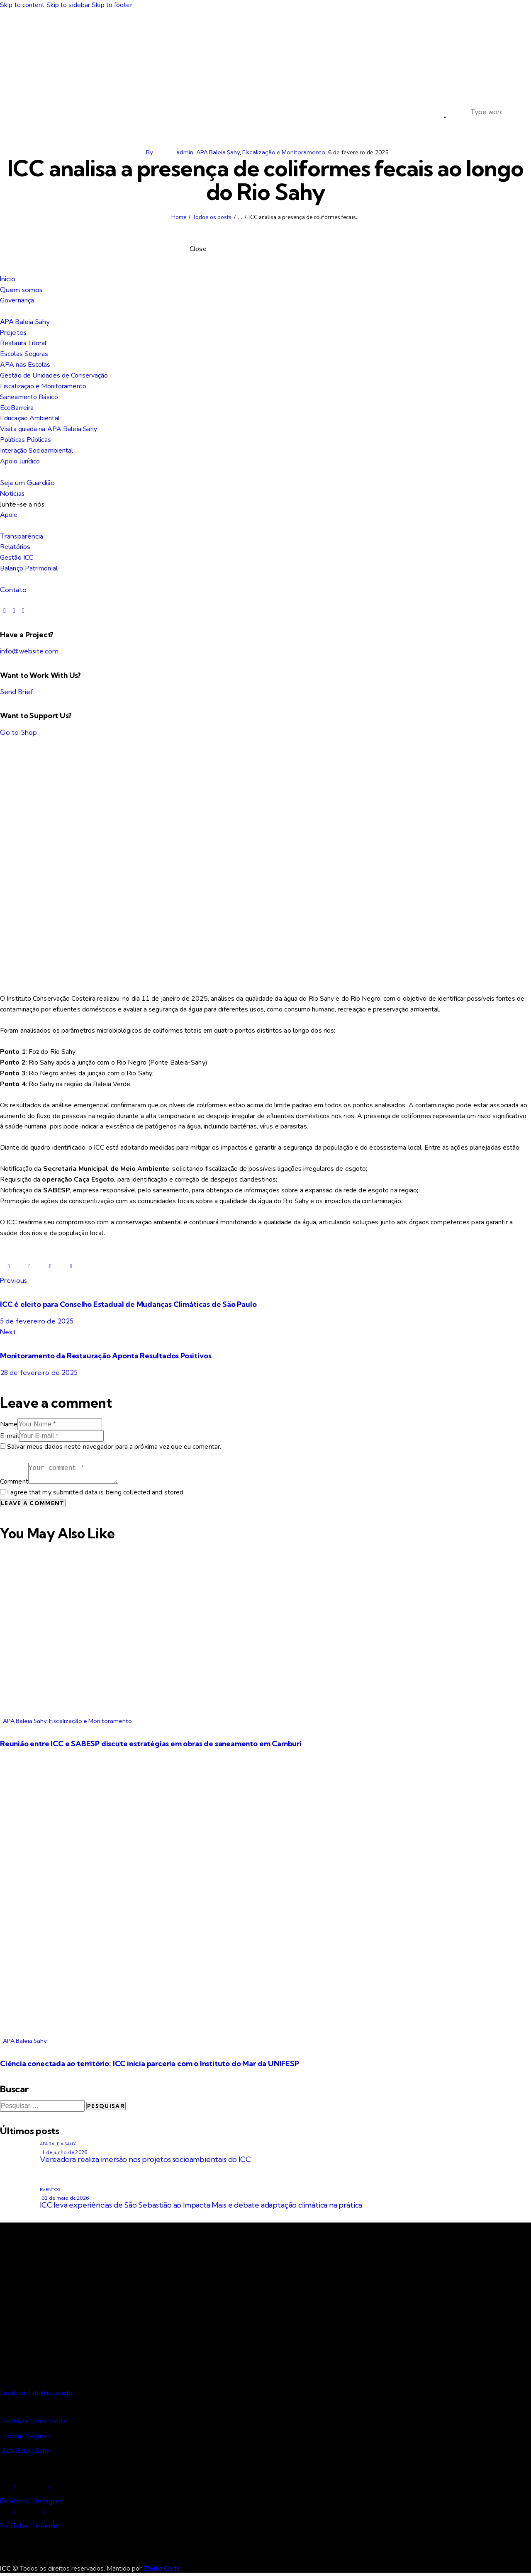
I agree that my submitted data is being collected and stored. (96, 1492)
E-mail (9, 1435)
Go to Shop (18, 732)
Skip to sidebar (68, 5)
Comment (14, 1481)
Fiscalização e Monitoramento (283, 152)
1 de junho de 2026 (64, 2152)
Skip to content (22, 5)
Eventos (50, 2189)
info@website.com (29, 651)
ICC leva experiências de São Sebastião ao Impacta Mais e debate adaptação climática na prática (201, 2205)
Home (178, 217)
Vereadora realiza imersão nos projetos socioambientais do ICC (145, 2159)
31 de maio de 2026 (65, 2198)
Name (8, 1424)
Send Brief (16, 691)
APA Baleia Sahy (218, 152)
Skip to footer (112, 5)
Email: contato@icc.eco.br (36, 2393)
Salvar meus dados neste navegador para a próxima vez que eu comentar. (114, 1446)
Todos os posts (212, 217)
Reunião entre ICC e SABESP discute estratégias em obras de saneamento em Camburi (151, 1743)
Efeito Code (161, 2568)
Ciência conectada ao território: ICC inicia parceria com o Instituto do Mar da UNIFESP (149, 2063)
